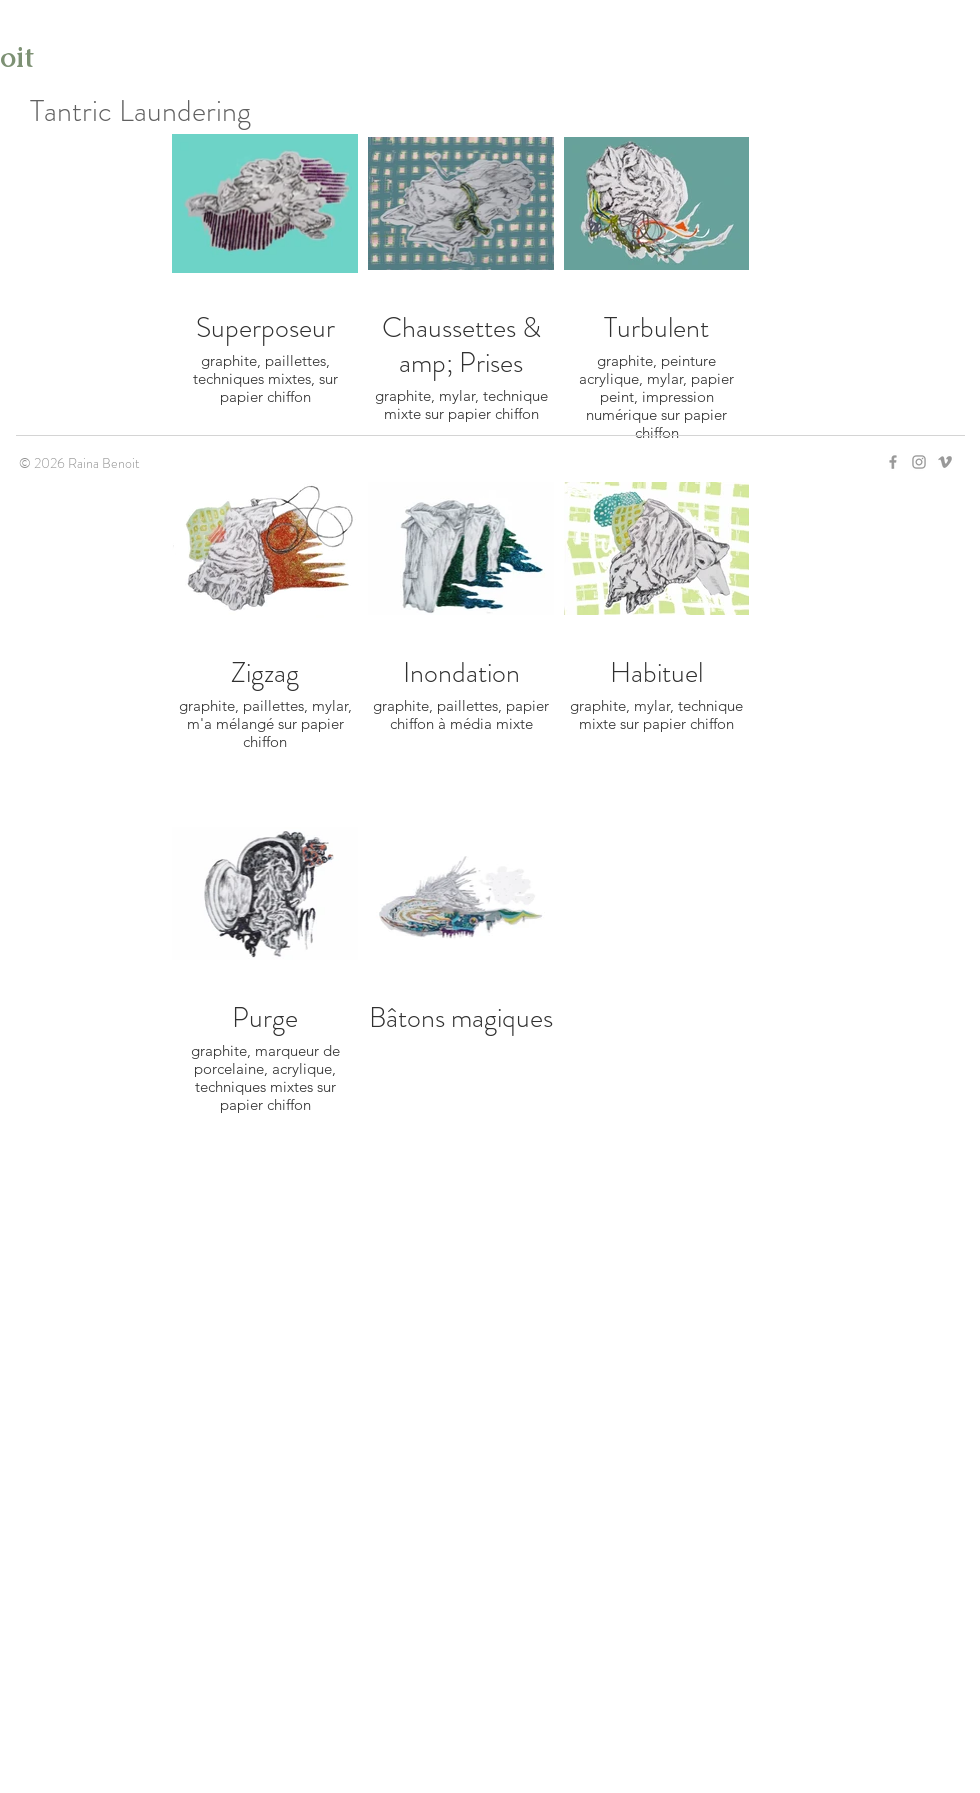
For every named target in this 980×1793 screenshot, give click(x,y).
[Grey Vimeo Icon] (945, 462)
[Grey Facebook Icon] (893, 462)
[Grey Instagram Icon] (919, 462)
